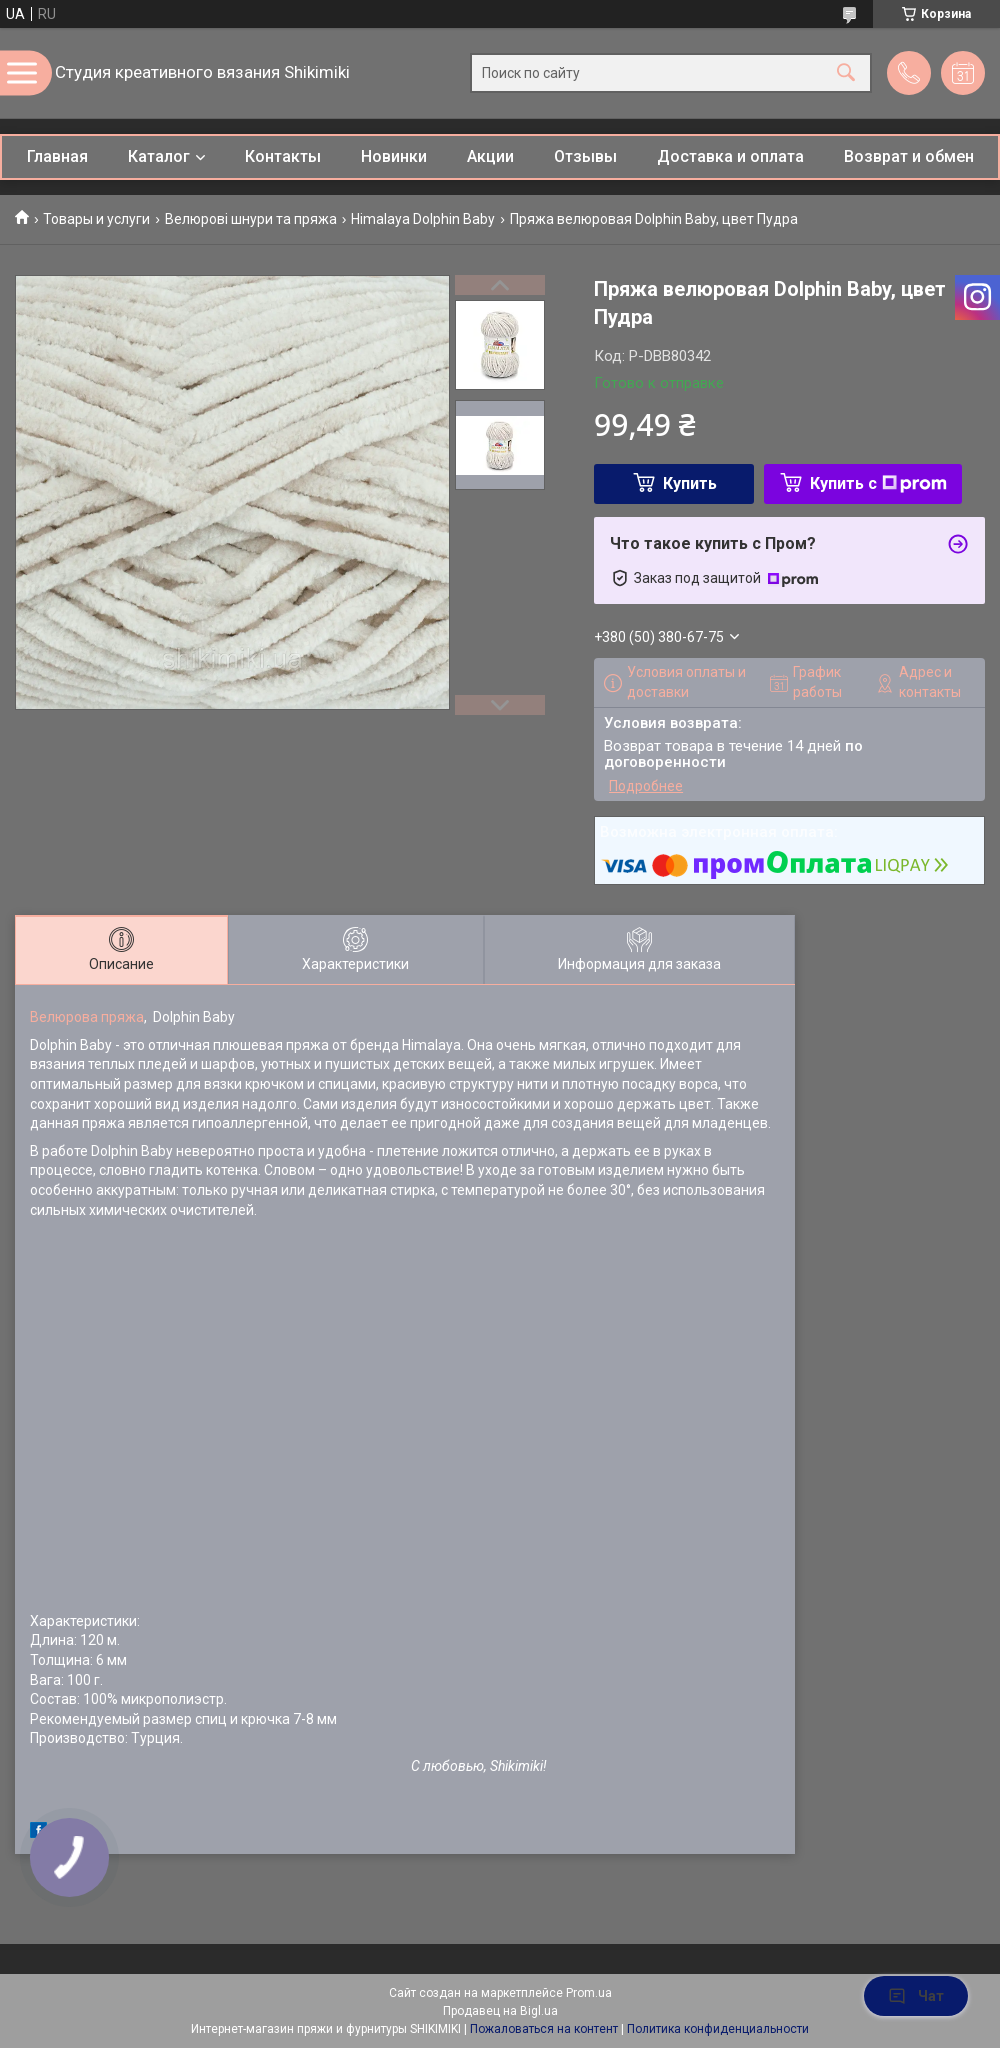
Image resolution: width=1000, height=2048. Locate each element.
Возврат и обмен (909, 156)
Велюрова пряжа (87, 1017)
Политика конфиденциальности (718, 2029)
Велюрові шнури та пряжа (251, 219)
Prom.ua (589, 1993)
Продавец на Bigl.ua (500, 2011)
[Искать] (846, 73)
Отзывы (585, 156)
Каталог (159, 156)
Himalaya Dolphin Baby (423, 219)
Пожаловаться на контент (544, 2029)
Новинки (394, 156)
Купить (690, 483)
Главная (57, 156)
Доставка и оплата (730, 156)
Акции (490, 156)
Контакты (283, 156)
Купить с (878, 483)
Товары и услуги (96, 219)
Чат (916, 1996)
